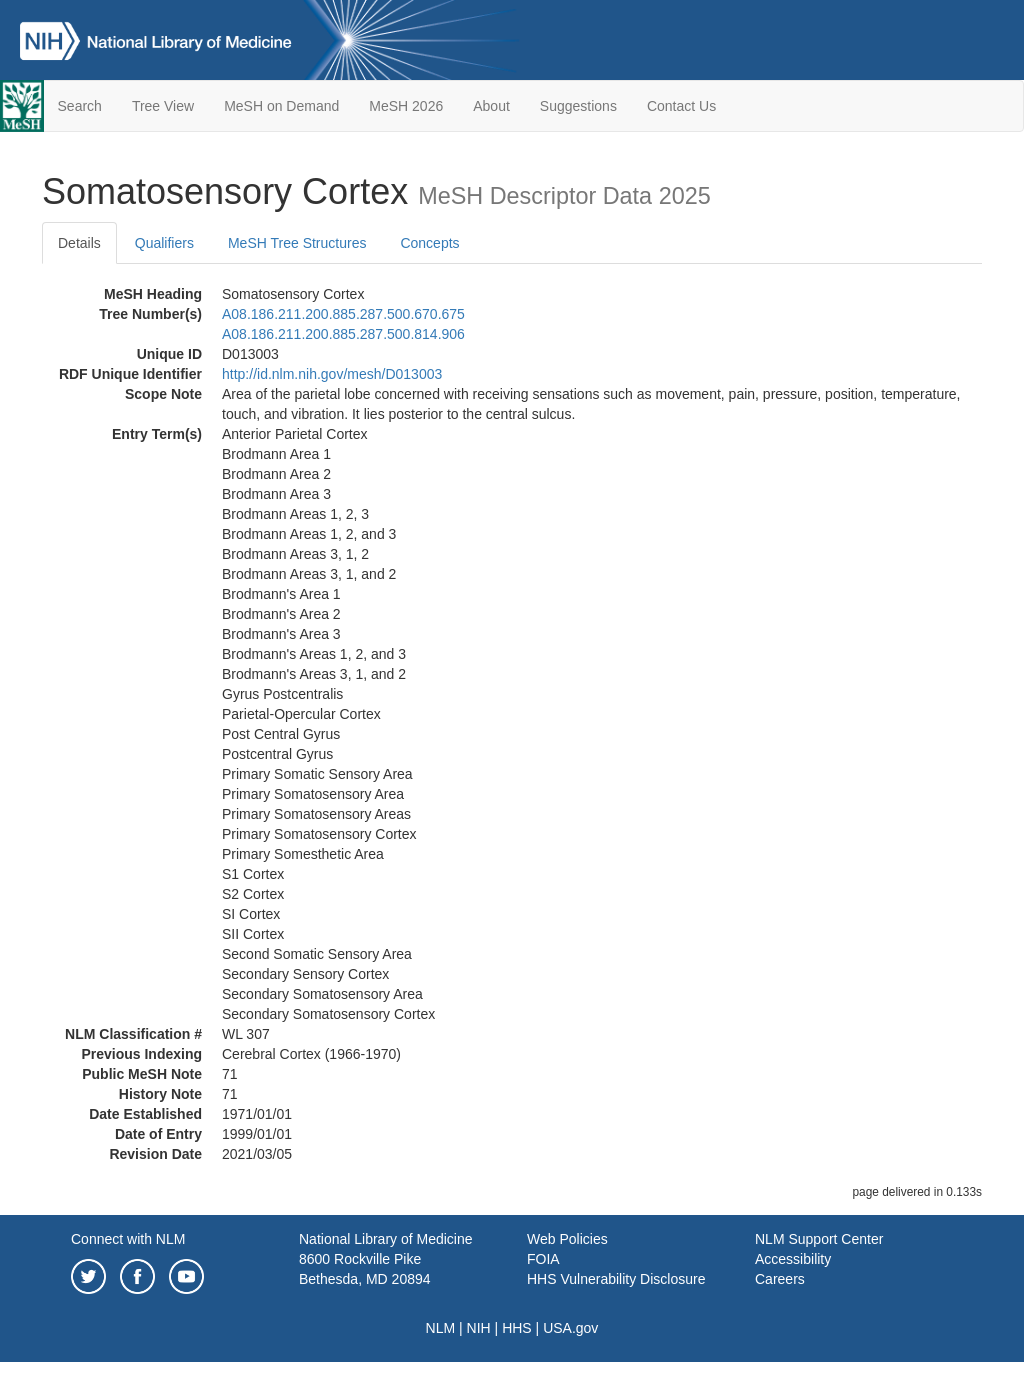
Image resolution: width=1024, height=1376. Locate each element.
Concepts (429, 243)
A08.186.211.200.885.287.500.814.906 (343, 334)
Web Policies (567, 1239)
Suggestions (578, 106)
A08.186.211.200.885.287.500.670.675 (343, 314)
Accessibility (793, 1259)
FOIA (543, 1259)
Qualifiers (164, 243)
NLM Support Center (819, 1239)
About (491, 106)
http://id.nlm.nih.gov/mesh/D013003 (332, 374)
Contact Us (681, 106)
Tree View (163, 106)
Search (80, 106)
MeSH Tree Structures (297, 243)
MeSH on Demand (281, 106)
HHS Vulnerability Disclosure (616, 1279)
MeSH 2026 (406, 106)
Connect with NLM (128, 1239)
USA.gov (570, 1328)
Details (79, 243)
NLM (441, 1328)
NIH (479, 1328)
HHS (517, 1328)
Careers (780, 1279)
